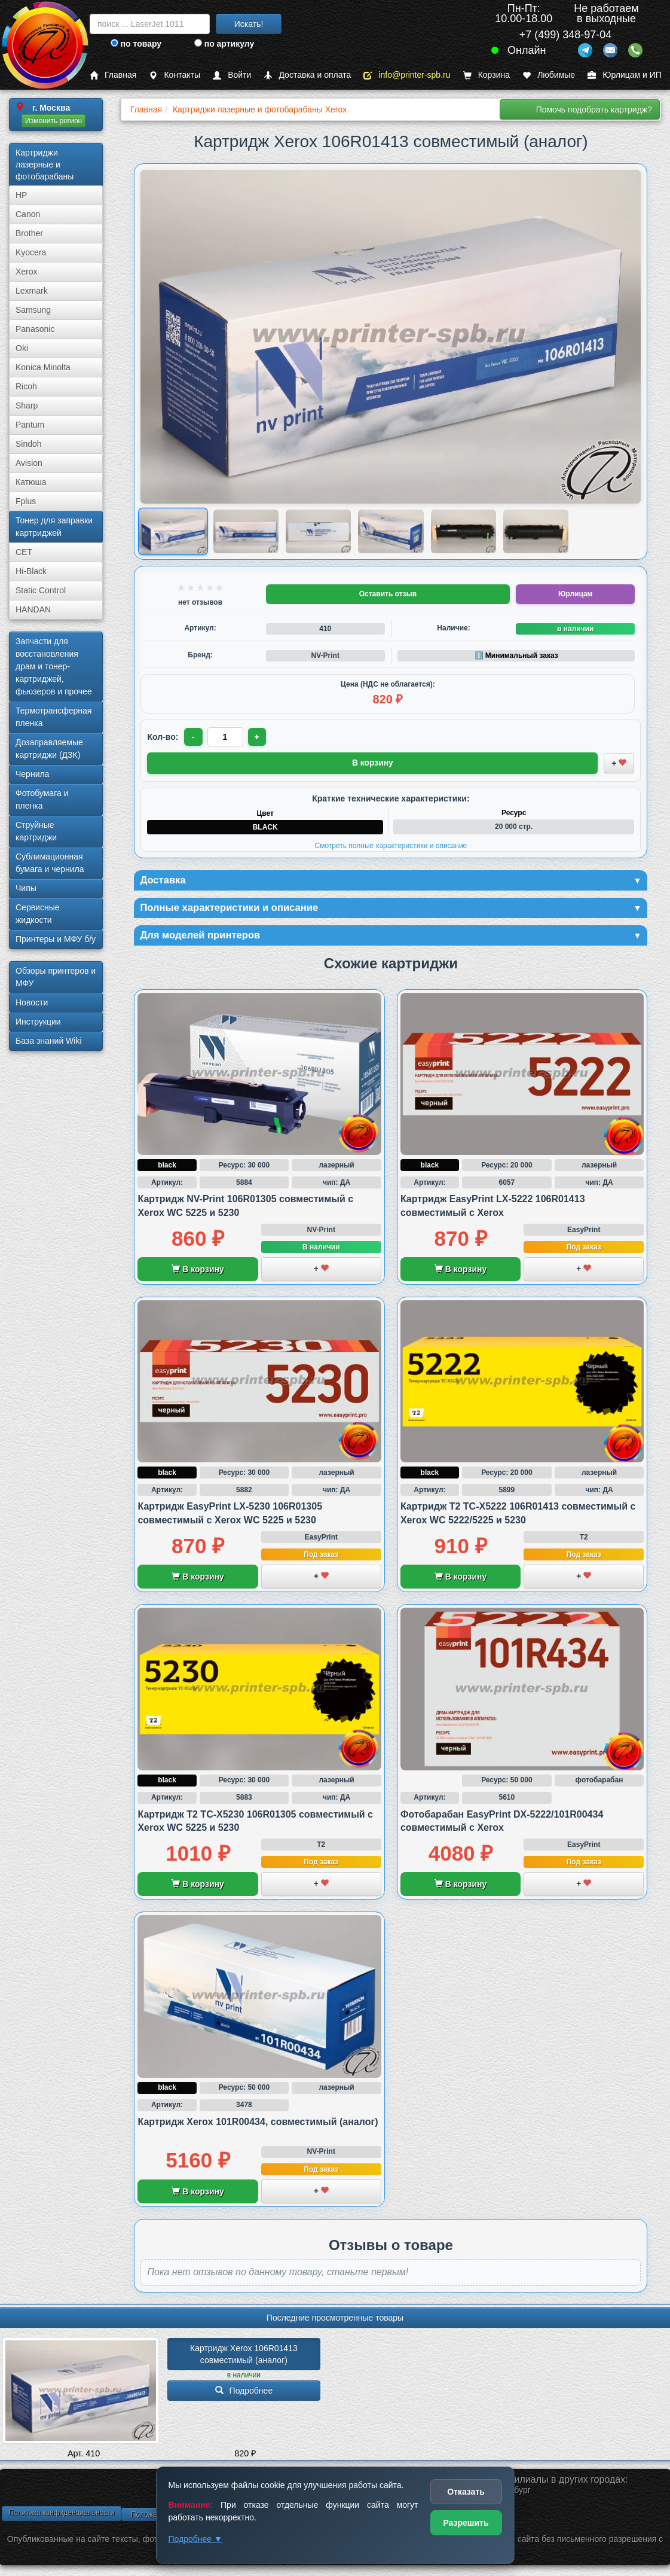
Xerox (27, 271)
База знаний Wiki (49, 1040)
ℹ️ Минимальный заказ (516, 655)
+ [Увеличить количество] (258, 737)
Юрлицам (575, 594)
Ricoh (26, 386)
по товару (136, 43)
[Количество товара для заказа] (226, 736)
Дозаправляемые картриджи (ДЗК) (49, 748)
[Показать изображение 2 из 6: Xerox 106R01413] (246, 531)
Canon (28, 214)
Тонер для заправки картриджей (54, 527)
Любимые (548, 75)
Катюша (31, 482)
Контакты (174, 75)
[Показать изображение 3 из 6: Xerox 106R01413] (318, 531)
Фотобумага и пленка (42, 799)
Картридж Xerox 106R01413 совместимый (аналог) (245, 2356)
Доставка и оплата (307, 75)
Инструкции (38, 1021)
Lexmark (32, 290)
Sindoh (29, 444)
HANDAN (33, 609)
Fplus (26, 501)
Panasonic (35, 329)
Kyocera (31, 252)
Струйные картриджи (36, 831)
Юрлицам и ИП (625, 75)
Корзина (486, 75)
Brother (29, 233)
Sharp (27, 405)
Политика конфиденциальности (61, 2515)
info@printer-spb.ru (406, 75)
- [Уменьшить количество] (193, 737)
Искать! (249, 24)
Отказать (466, 2491)
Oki (22, 348)
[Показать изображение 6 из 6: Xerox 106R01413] (535, 531)
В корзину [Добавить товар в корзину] (373, 762)
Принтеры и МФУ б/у (56, 939)
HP (21, 195)
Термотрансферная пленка (53, 717)
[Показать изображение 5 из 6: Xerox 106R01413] (463, 531)
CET (24, 552)
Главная (113, 75)
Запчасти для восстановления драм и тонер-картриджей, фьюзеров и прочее (54, 666)
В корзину (198, 1271)
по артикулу (224, 43)
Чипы (26, 888)
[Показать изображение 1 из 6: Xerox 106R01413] (173, 531)
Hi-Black (31, 571)
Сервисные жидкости (38, 914)
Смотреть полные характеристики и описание (391, 845)
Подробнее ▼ (195, 2539)
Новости (32, 1002)
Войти (232, 75)
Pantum (30, 424)
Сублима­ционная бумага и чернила (50, 863)
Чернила (32, 774)
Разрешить (465, 2523)
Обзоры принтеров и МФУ (56, 977)
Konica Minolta (43, 367)
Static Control (41, 590)
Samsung (33, 310)
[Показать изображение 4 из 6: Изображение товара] (390, 531)
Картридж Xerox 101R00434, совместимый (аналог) (257, 2124)
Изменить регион (53, 121)
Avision (29, 463)
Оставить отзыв (388, 594)
